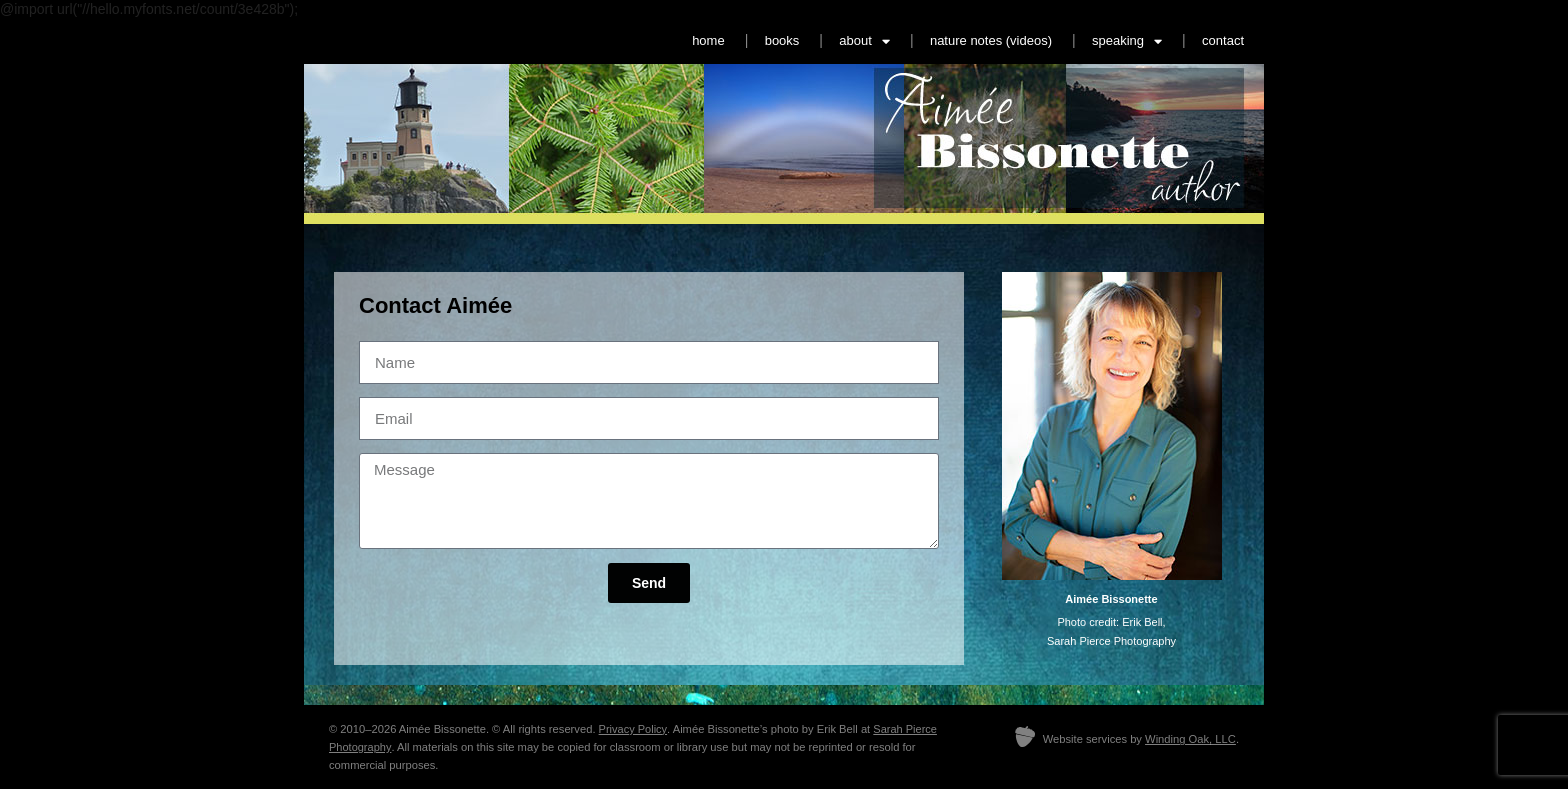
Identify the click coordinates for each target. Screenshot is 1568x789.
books (782, 40)
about (864, 41)
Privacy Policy (633, 729)
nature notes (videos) (991, 40)
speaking (1127, 41)
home (708, 40)
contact (1223, 40)
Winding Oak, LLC (1190, 739)
